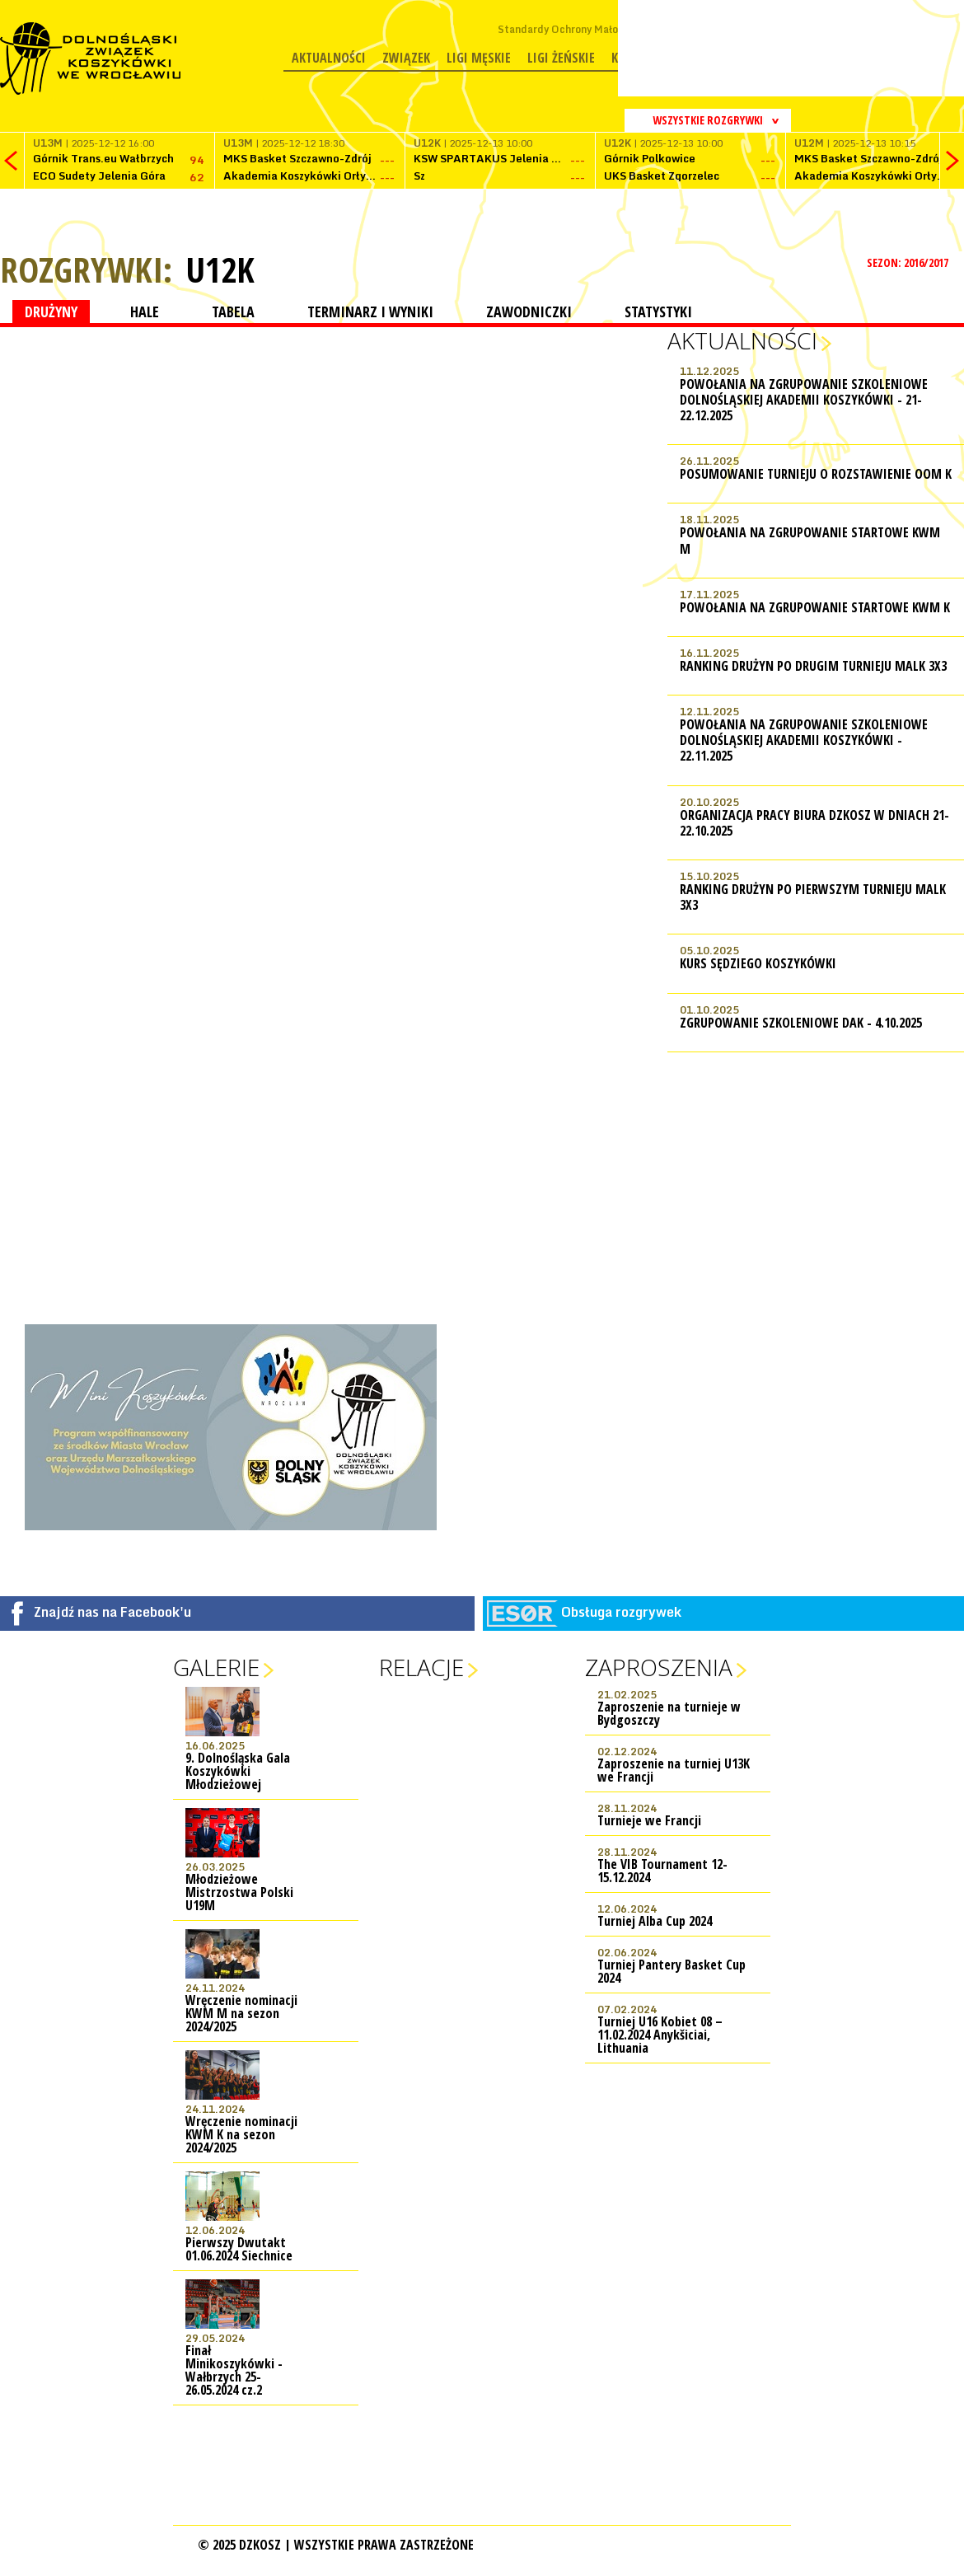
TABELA (233, 311)
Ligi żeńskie (561, 58)
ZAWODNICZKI (529, 311)
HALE (144, 311)
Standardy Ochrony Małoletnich (575, 29)
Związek (406, 58)
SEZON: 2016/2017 (909, 262)
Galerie (216, 1667)
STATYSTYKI (658, 311)
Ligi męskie (479, 58)
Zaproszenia (658, 1667)
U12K (220, 269)
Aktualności (329, 58)
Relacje (421, 1667)
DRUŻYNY (51, 311)
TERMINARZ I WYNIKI (370, 311)
